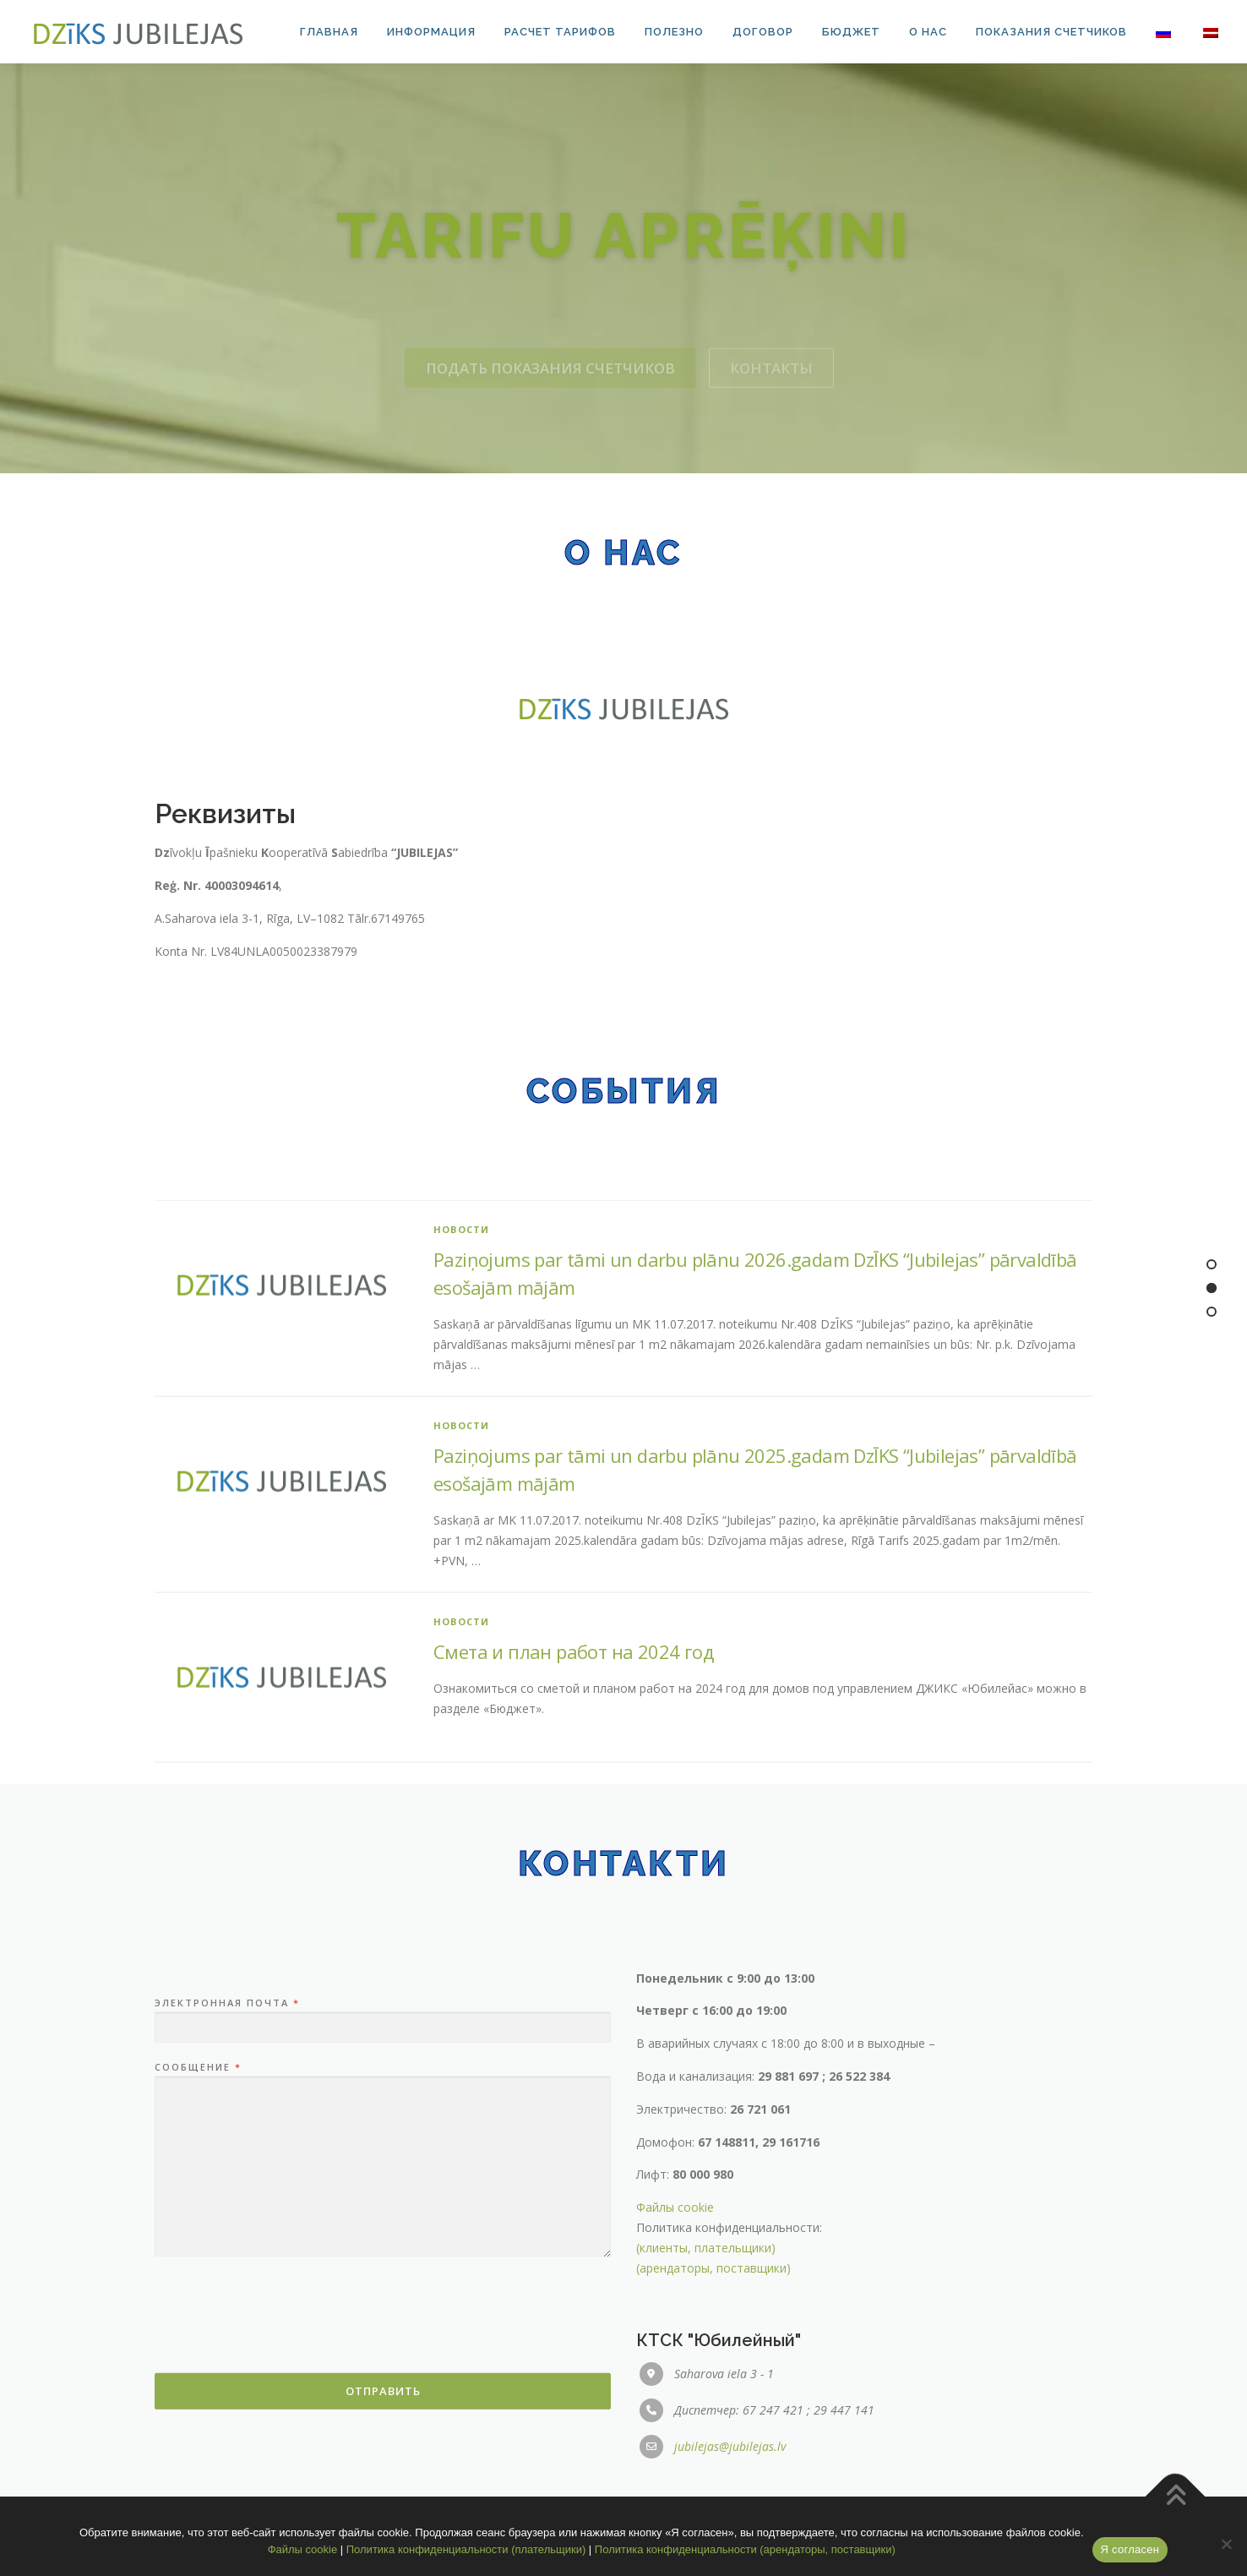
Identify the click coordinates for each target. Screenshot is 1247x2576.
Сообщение (197, 2349)
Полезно (674, 31)
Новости (461, 1544)
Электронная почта (226, 2285)
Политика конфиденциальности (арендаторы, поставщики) (745, 2549)
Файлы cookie (675, 2489)
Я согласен (1130, 2549)
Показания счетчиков (1051, 31)
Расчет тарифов (560, 31)
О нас (928, 31)
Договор (762, 31)
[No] (1225, 2543)
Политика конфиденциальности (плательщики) (466, 2549)
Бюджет (851, 31)
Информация (431, 31)
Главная (329, 31)
